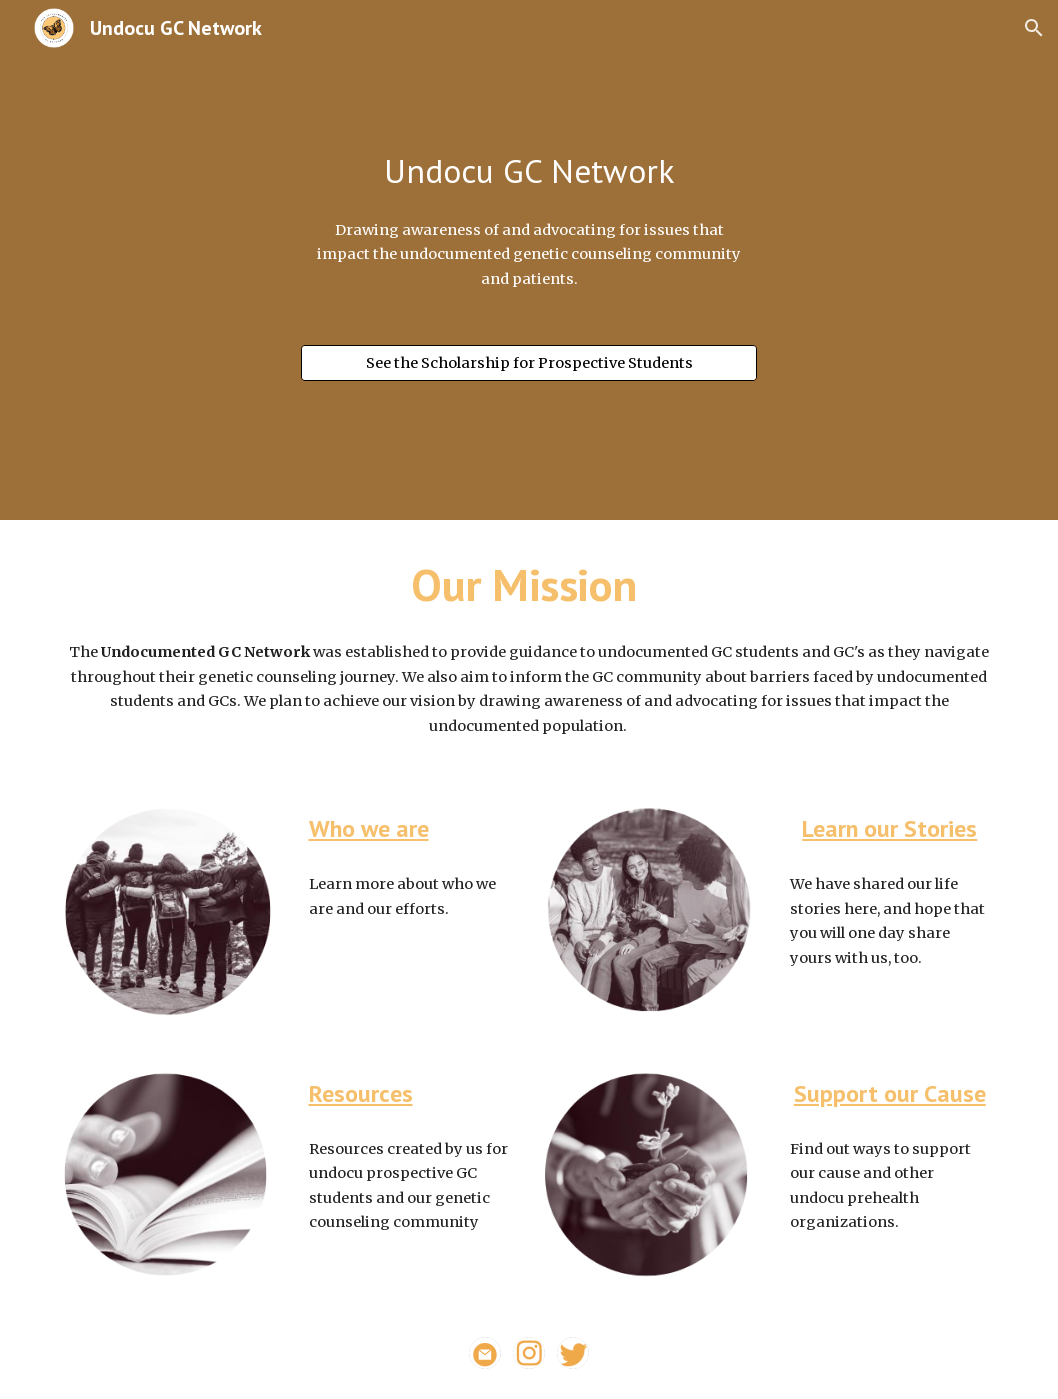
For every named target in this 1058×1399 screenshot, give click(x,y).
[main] (529, 171)
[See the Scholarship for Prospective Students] (529, 362)
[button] (1034, 28)
